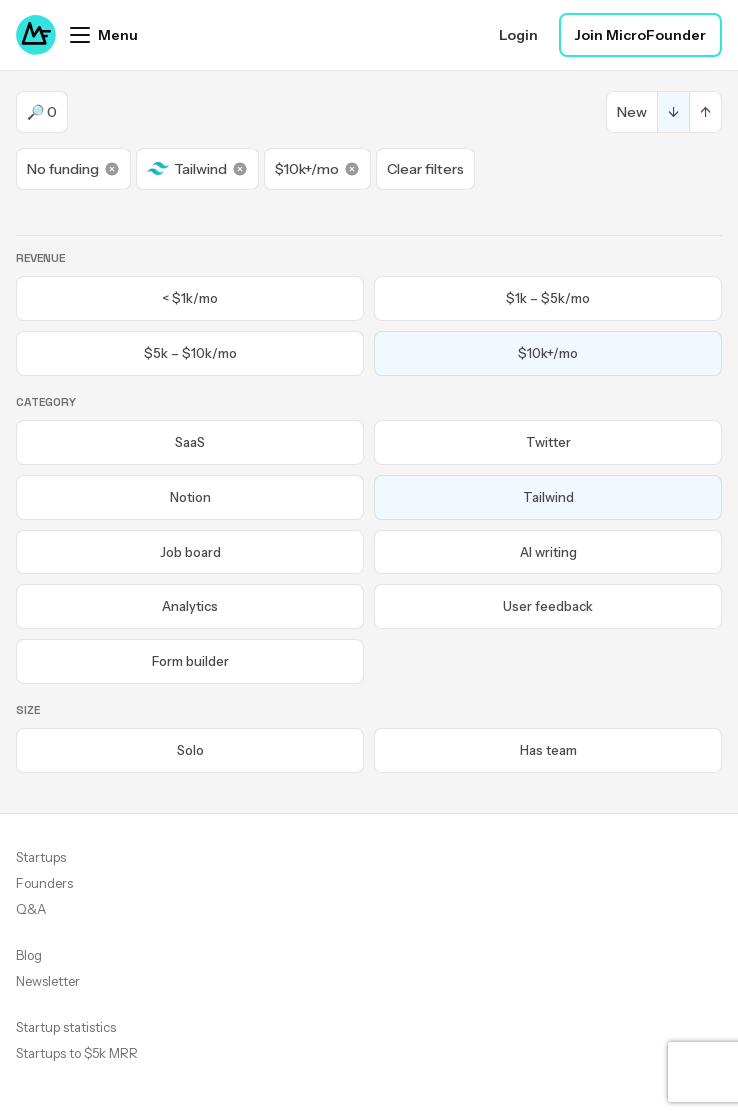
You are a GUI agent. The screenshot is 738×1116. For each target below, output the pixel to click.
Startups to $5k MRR (77, 1053)
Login (518, 35)
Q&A (31, 909)
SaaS (190, 442)
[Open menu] (104, 35)
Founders (44, 883)
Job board (190, 552)
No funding (73, 169)
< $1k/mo (190, 298)
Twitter (548, 442)
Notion (190, 497)
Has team (548, 750)
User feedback (548, 606)
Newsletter (48, 981)
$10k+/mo (317, 169)
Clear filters (425, 169)
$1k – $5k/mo (548, 298)
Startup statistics (66, 1027)
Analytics (190, 606)
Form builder (190, 661)
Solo (190, 750)
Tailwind (197, 169)
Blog (29, 955)
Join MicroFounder (640, 35)
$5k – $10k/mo (190, 353)
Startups (41, 857)
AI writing (548, 552)
